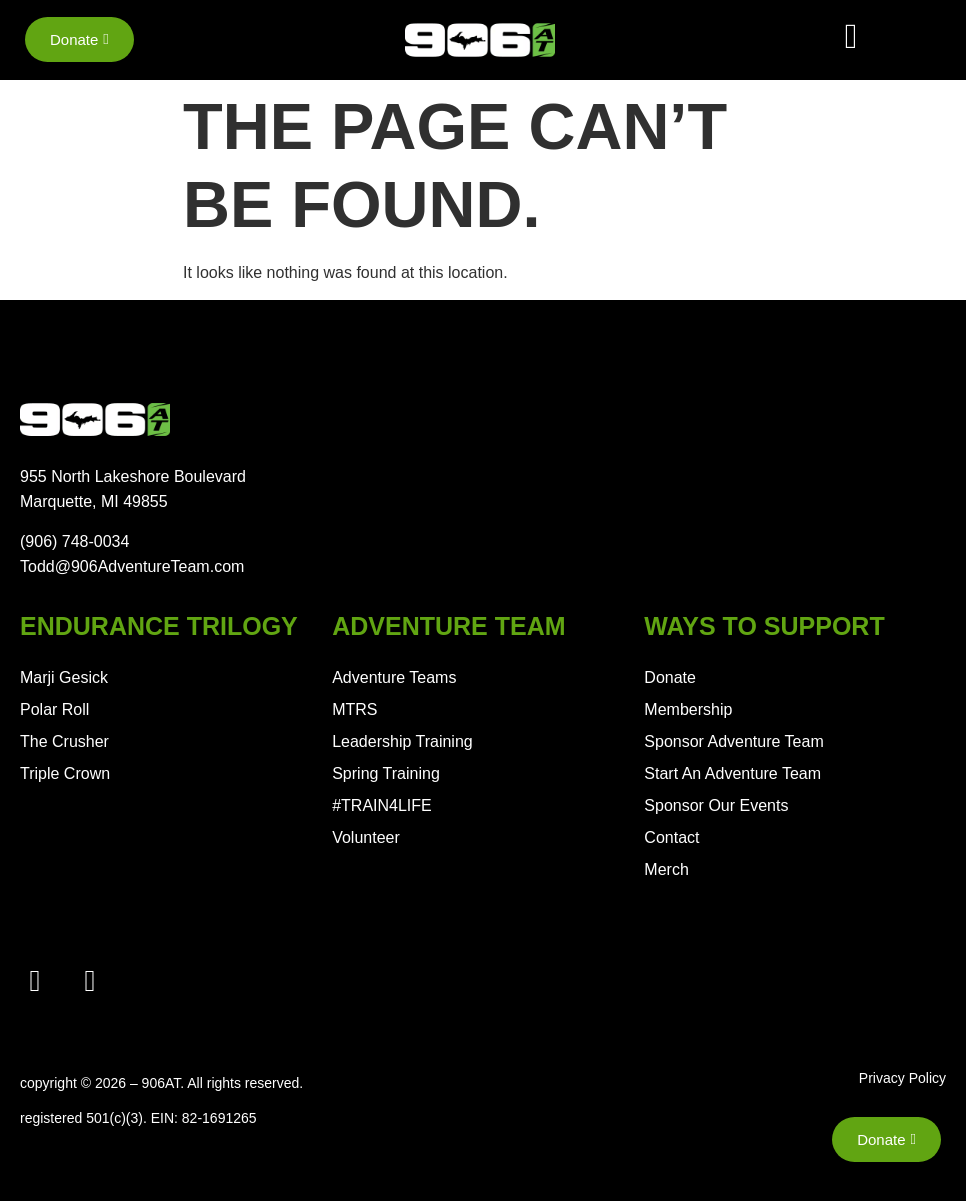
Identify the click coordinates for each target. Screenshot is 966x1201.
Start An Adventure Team (732, 773)
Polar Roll (54, 709)
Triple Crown (65, 773)
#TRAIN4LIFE (382, 805)
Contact (671, 837)
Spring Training (386, 773)
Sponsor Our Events (716, 805)
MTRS (354, 709)
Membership (688, 709)
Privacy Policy (902, 1078)
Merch (666, 869)
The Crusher (64, 741)
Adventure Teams (394, 677)
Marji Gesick (64, 677)
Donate (670, 677)
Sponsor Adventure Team (733, 741)
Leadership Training (402, 741)
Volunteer (366, 837)
